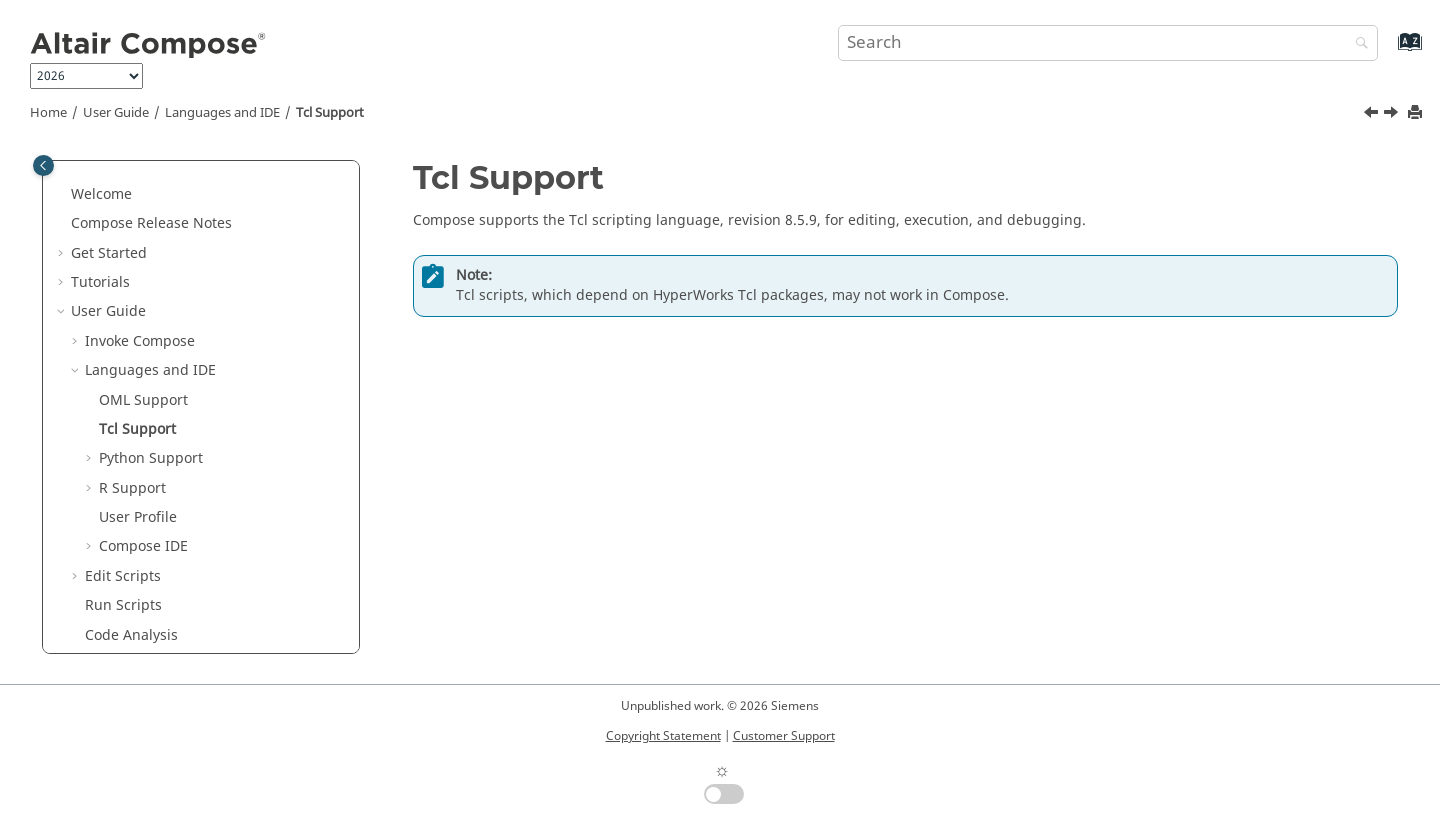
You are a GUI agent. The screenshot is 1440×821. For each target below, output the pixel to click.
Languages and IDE (222, 113)
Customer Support (784, 736)
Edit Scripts (123, 576)
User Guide (116, 113)
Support (143, 400)
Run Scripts (123, 605)
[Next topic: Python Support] (1393, 115)
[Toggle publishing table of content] (43, 165)
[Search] (1357, 44)
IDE (143, 546)
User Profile (138, 517)
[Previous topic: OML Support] (1373, 115)
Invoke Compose (140, 341)
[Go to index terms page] (1388, 51)
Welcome (101, 194)
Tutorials (100, 282)
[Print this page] (1417, 113)
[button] (63, 195)
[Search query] (1108, 43)
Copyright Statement (663, 736)
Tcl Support (330, 113)
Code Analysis (131, 635)
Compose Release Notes (151, 223)
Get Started (109, 253)
